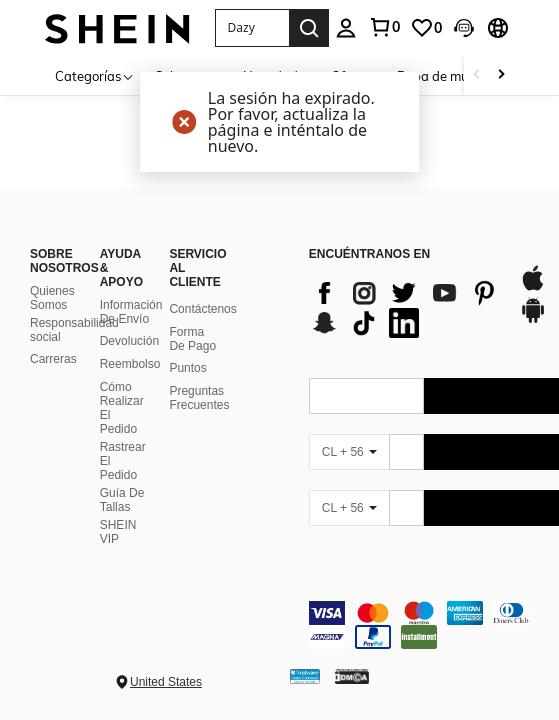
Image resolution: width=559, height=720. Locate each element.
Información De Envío (131, 312)
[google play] (533, 320)
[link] (384, 27)
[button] (252, 28)
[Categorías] (95, 75)
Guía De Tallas (122, 500)
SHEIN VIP (118, 532)
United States (166, 682)
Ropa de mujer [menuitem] (440, 76)
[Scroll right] (501, 75)
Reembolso (130, 364)
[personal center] (346, 28)
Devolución (129, 341)
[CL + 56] (349, 452)
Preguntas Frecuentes (199, 398)
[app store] (533, 288)
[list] (404, 308)
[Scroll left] (477, 75)
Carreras (53, 359)
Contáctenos (202, 309)
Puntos (187, 368)
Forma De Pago (192, 339)
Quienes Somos (52, 298)
